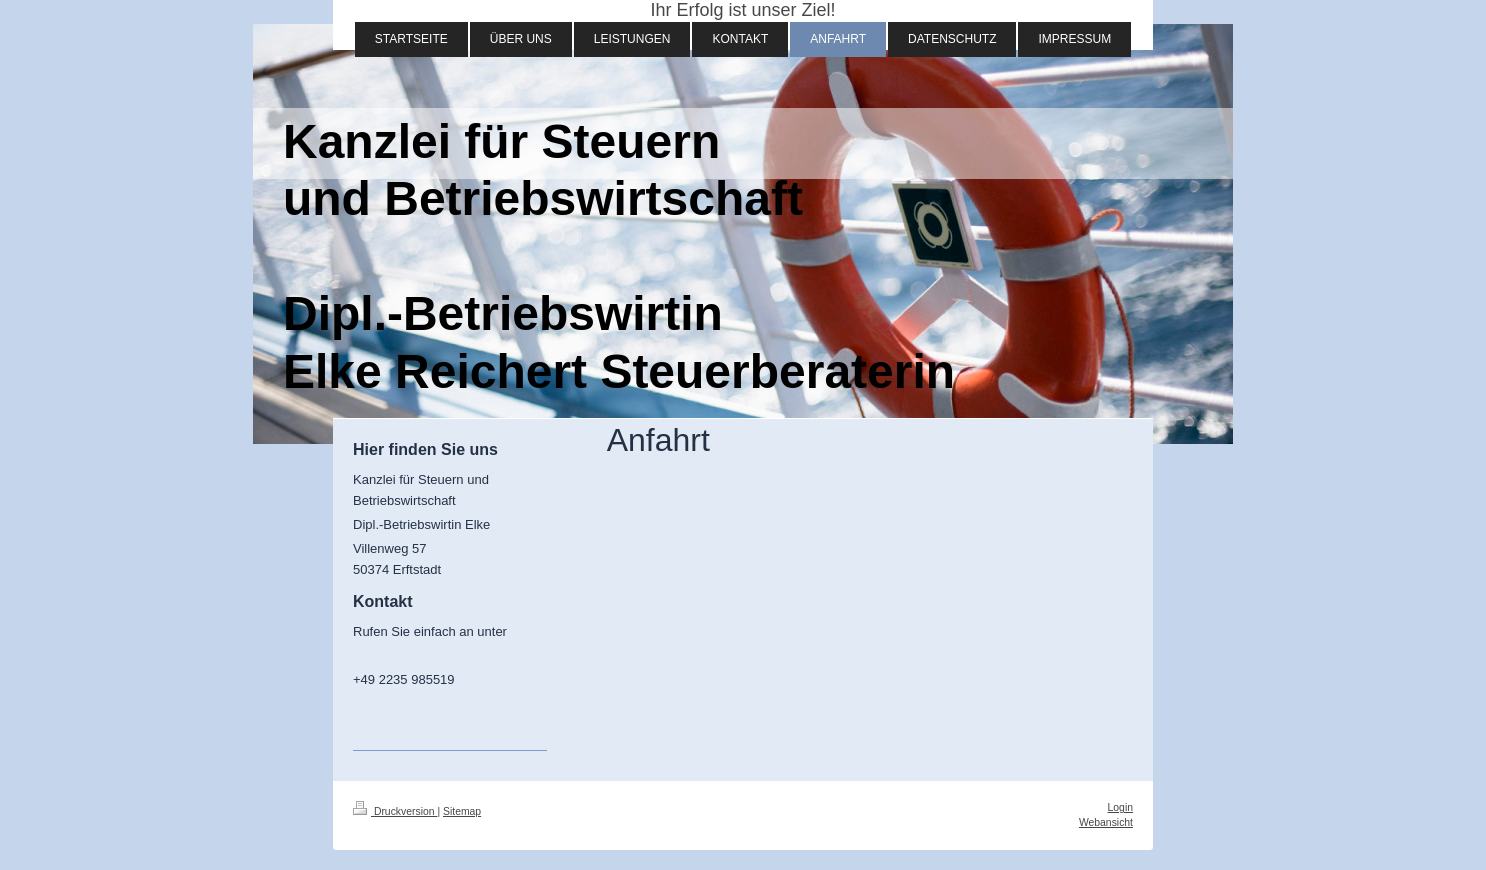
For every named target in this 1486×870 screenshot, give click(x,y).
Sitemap (462, 811)
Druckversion (395, 811)
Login (1120, 807)
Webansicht (1106, 822)
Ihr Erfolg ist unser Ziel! (742, 10)
